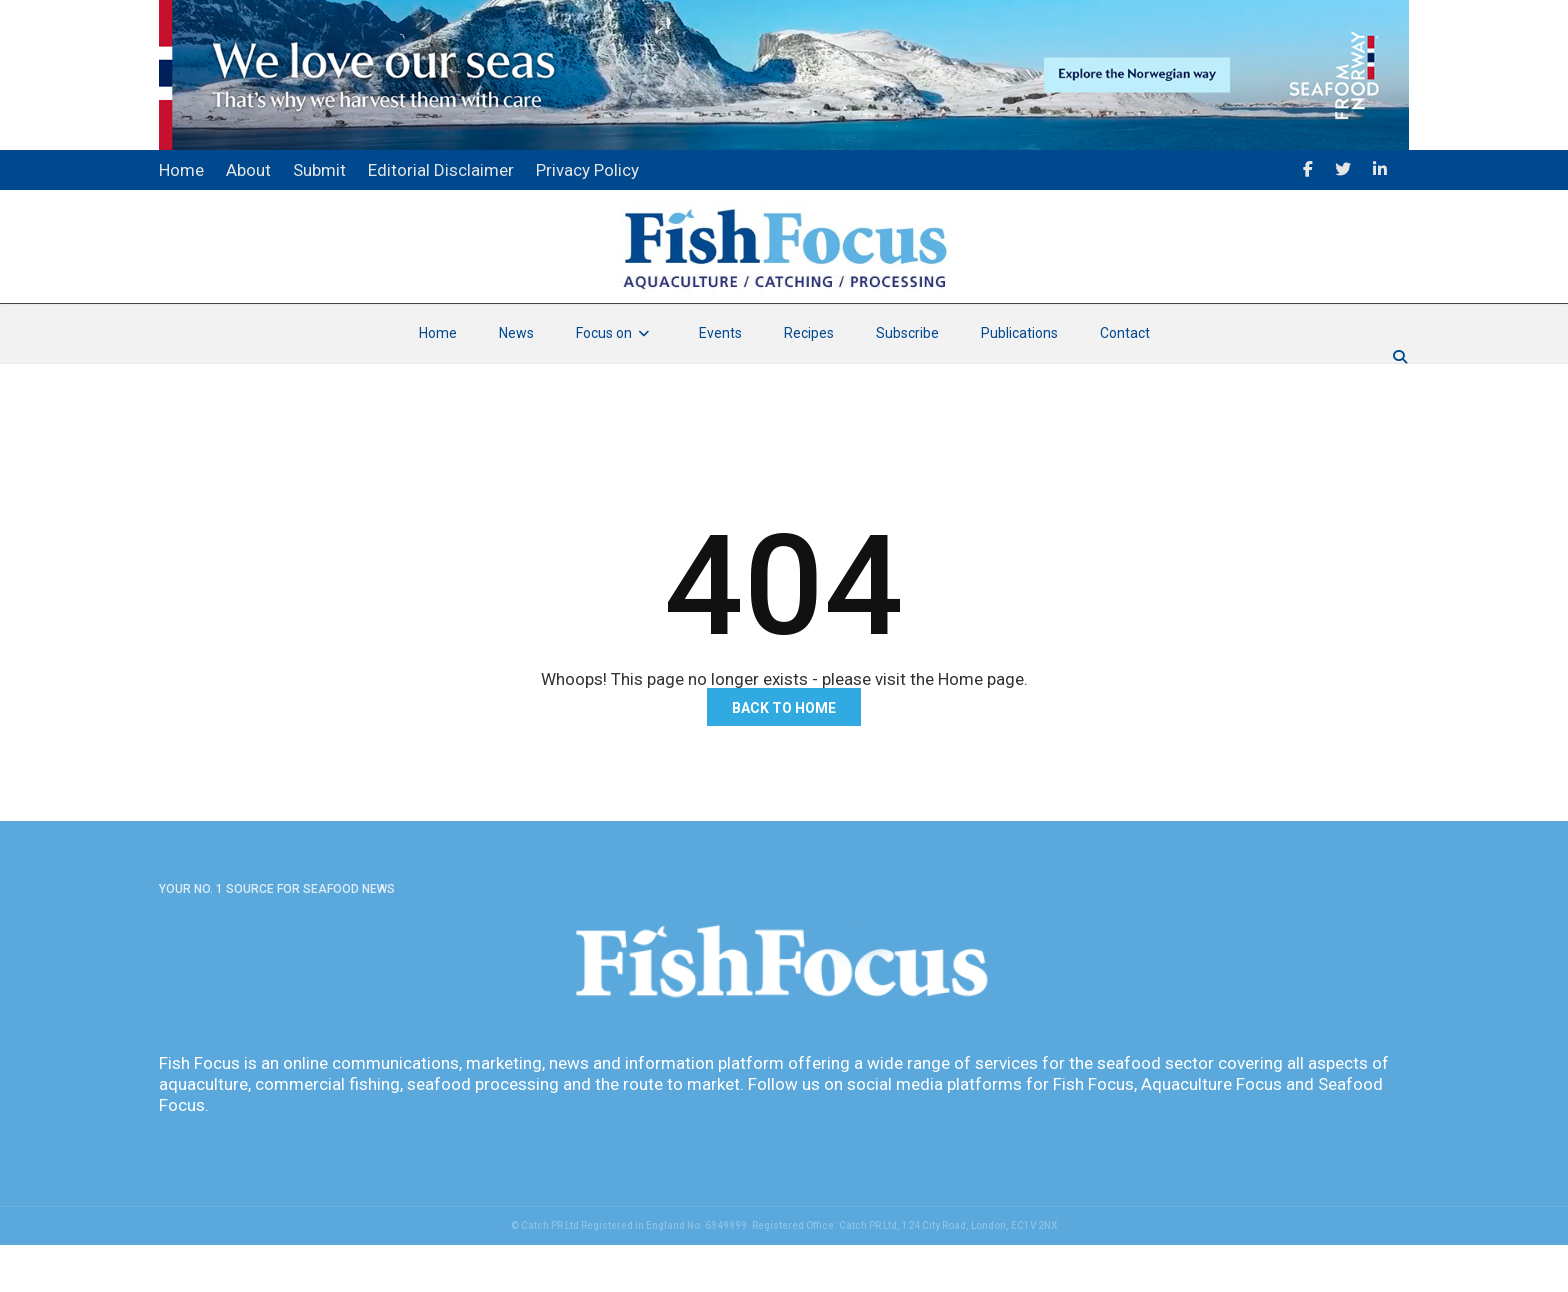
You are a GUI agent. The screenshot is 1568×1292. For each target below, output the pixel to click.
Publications (1019, 380)
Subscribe (907, 380)
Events (720, 380)
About (248, 170)
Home (438, 380)
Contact (1125, 380)
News (516, 380)
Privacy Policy (587, 170)
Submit (319, 170)
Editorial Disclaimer (441, 170)
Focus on (616, 380)
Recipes (809, 380)
